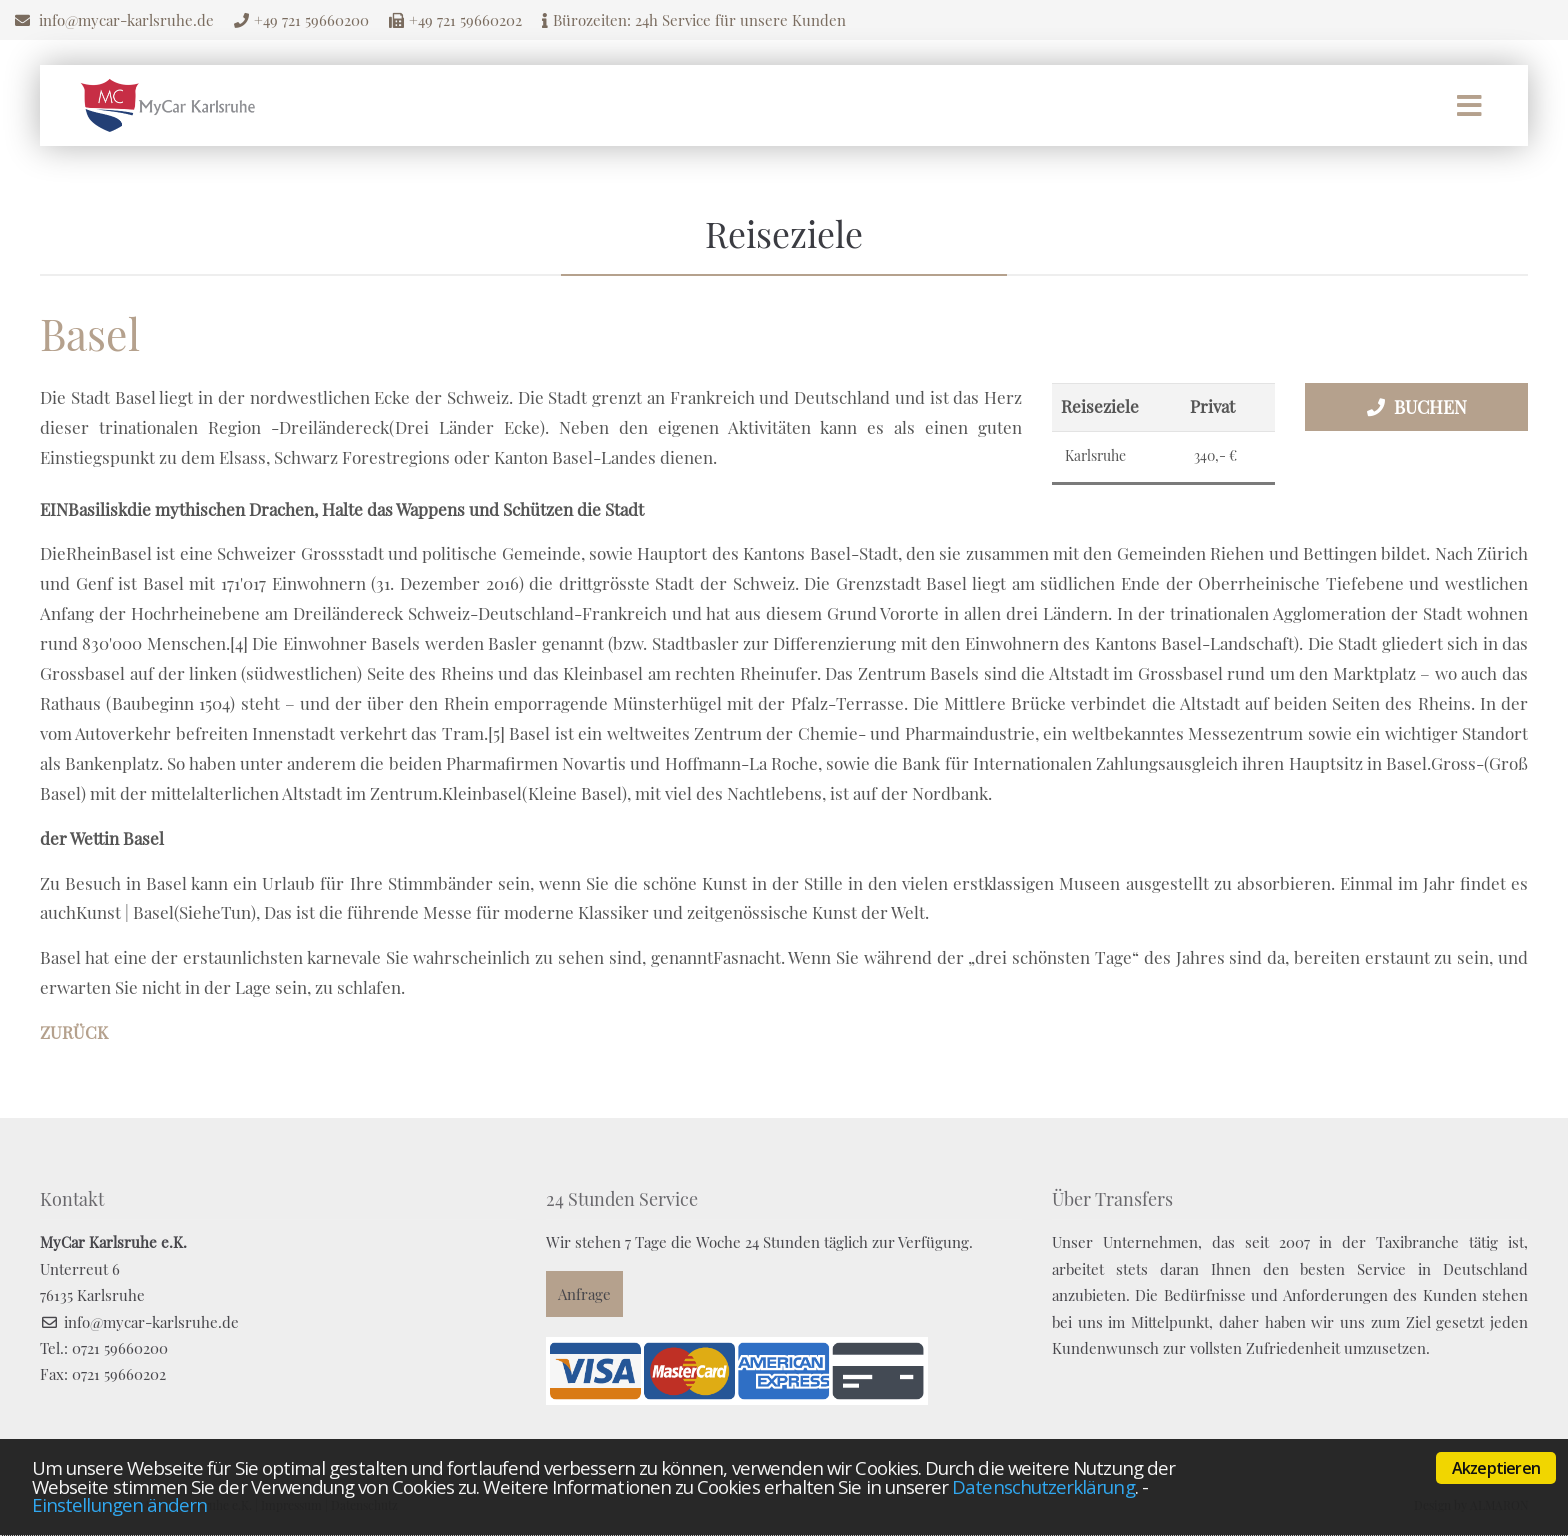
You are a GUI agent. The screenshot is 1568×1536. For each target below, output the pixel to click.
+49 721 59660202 (465, 20)
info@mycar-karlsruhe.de (126, 20)
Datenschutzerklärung (1043, 1486)
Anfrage (584, 1294)
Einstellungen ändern (119, 1504)
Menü (1469, 106)
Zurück (74, 1032)
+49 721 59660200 (311, 20)
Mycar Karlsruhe (168, 105)
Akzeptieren (1496, 1468)
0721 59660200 (120, 1348)
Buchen (1430, 407)
